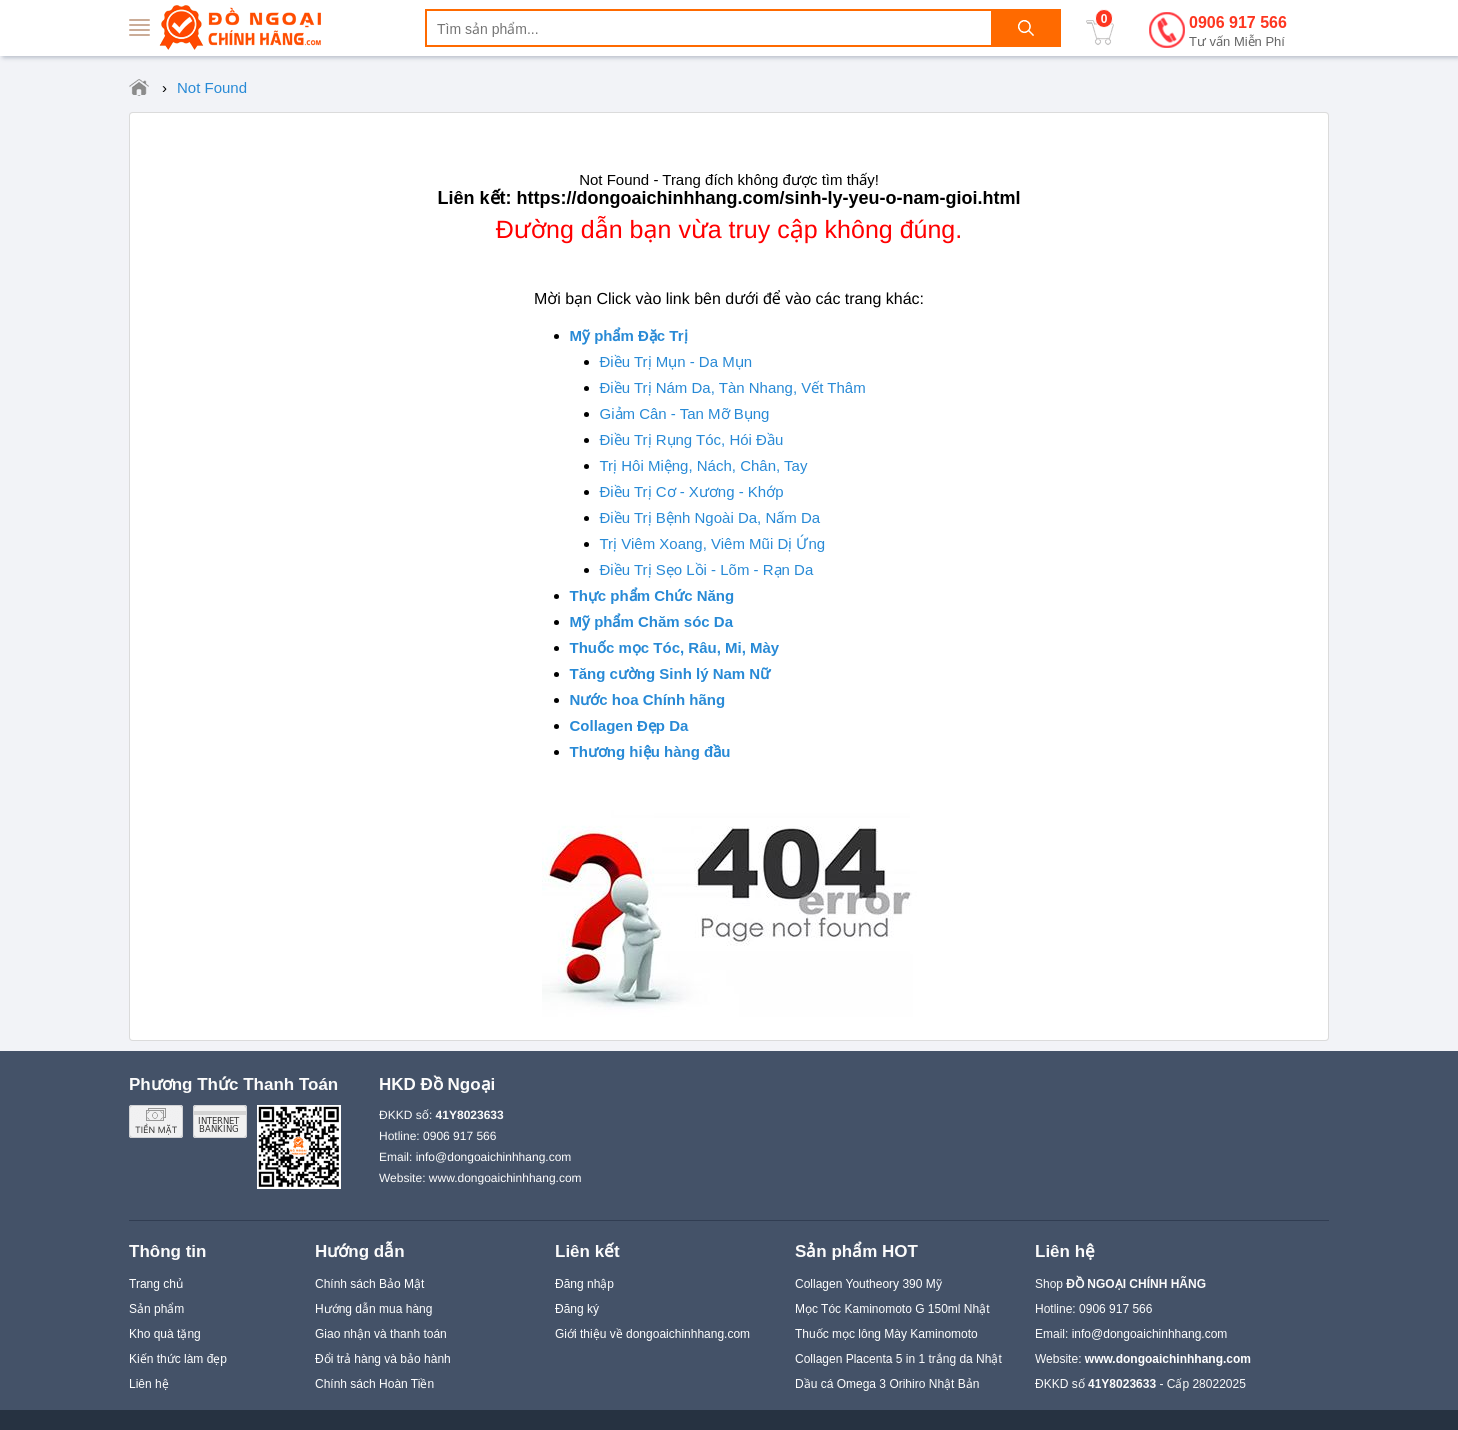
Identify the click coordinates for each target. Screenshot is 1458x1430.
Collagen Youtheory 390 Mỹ (868, 1284)
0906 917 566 (1238, 32)
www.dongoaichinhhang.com (505, 1178)
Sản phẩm (156, 1309)
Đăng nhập (584, 1284)
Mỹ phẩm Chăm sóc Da (652, 621)
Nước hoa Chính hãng (648, 699)
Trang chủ (156, 1284)
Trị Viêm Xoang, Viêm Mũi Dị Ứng (713, 543)
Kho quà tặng (165, 1334)
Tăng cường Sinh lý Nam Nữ (670, 673)
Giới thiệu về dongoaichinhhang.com (652, 1334)
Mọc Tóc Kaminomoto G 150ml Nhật (892, 1309)
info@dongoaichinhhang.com (494, 1157)
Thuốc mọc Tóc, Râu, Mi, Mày (675, 647)
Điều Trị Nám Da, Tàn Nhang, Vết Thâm (733, 387)
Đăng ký (577, 1309)
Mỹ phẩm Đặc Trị (629, 335)
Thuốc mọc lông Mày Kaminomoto (886, 1334)
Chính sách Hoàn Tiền (374, 1384)
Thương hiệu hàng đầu (650, 751)
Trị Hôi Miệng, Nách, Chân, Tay (704, 465)
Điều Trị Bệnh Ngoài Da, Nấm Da (710, 517)
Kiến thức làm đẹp (178, 1359)
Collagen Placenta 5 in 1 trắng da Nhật (898, 1359)
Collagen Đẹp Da (629, 725)
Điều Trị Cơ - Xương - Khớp (692, 491)
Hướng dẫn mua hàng (373, 1309)
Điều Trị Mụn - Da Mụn (676, 361)
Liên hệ (149, 1384)
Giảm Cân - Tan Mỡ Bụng (685, 413)
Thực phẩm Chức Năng (652, 595)
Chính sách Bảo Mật (369, 1284)
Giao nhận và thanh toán (381, 1334)
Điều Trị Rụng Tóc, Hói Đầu (692, 439)
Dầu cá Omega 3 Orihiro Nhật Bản (887, 1384)
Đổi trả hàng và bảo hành (383, 1359)
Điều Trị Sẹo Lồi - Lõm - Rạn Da (707, 569)
